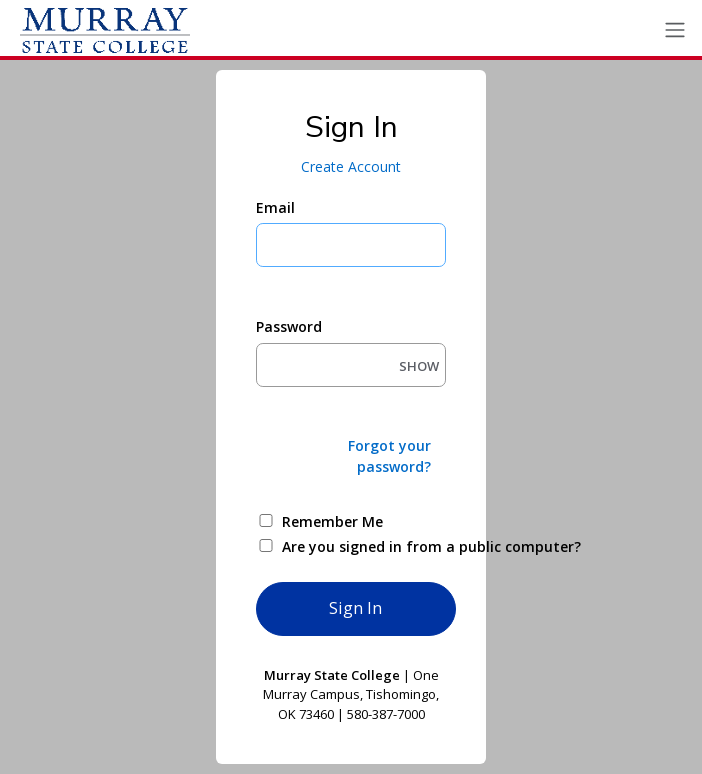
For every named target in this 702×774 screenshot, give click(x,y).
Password (289, 326)
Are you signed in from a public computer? (374, 546)
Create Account (351, 166)
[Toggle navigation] (675, 30)
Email (275, 207)
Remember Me (332, 521)
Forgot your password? (389, 456)
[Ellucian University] (105, 30)
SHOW (419, 366)
